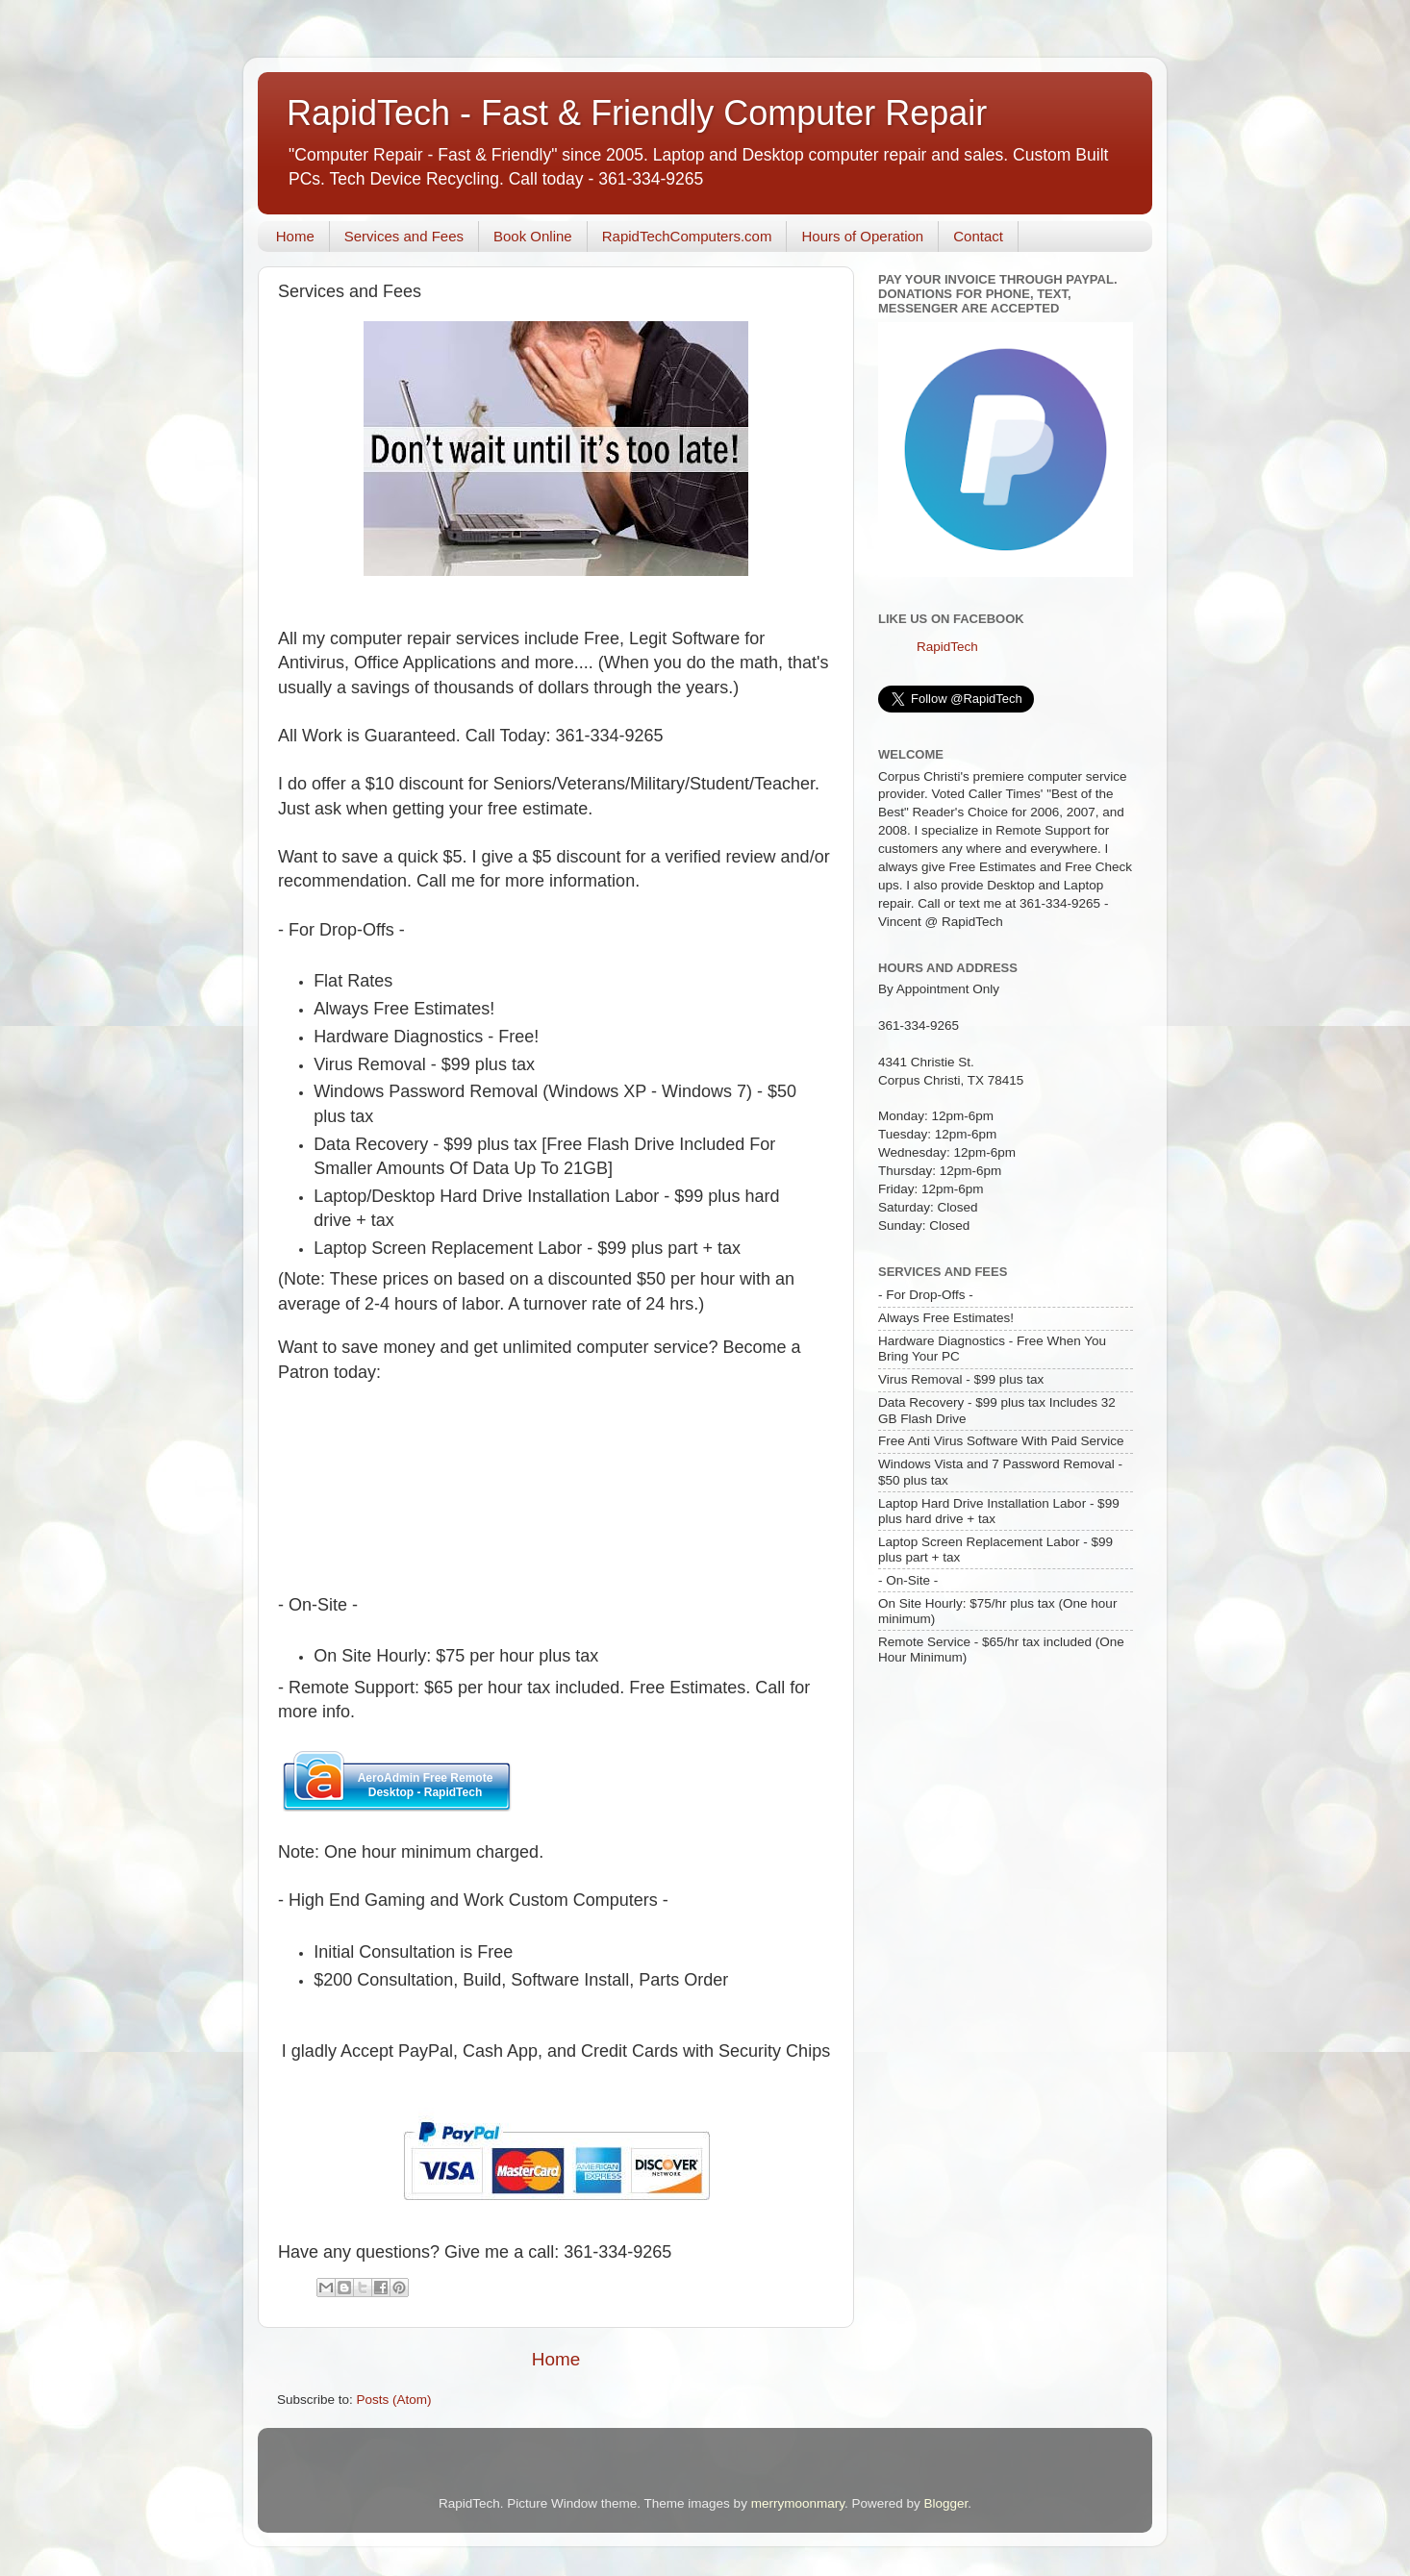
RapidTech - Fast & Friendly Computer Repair (637, 113)
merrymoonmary (797, 2503)
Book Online (532, 236)
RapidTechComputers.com (687, 236)
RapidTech (947, 646)
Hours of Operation (862, 236)
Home (295, 236)
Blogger (945, 2503)
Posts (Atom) (394, 2399)
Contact (978, 236)
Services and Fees (404, 236)
